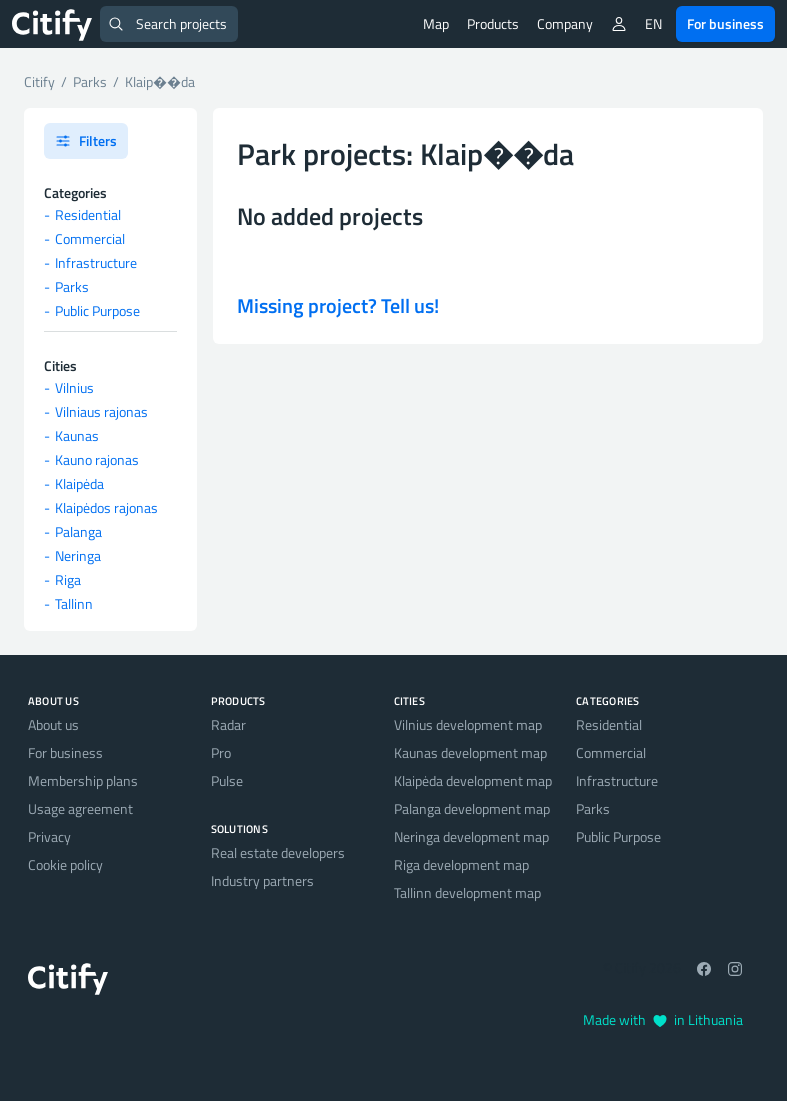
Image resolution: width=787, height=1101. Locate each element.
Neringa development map (471, 836)
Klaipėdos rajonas (106, 507)
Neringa (78, 555)
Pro (221, 752)
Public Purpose (97, 310)
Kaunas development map (470, 752)
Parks (72, 286)
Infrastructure (96, 262)
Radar (228, 724)
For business (725, 23)
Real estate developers (278, 852)
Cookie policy (65, 864)
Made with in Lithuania (663, 1019)
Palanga (78, 531)
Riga (68, 579)
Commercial (90, 238)
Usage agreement (80, 808)
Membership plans (83, 780)
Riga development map (461, 864)
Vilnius (74, 387)
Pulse (227, 780)
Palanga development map (472, 808)
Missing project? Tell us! (338, 305)
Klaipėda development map (473, 780)
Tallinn (74, 603)
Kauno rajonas (97, 459)
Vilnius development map (468, 724)
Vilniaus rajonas (101, 411)
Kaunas (77, 435)
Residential (88, 214)
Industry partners (262, 880)
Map (436, 23)
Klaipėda (79, 483)
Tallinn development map (467, 892)
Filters (86, 140)
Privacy (49, 836)
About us (53, 724)
